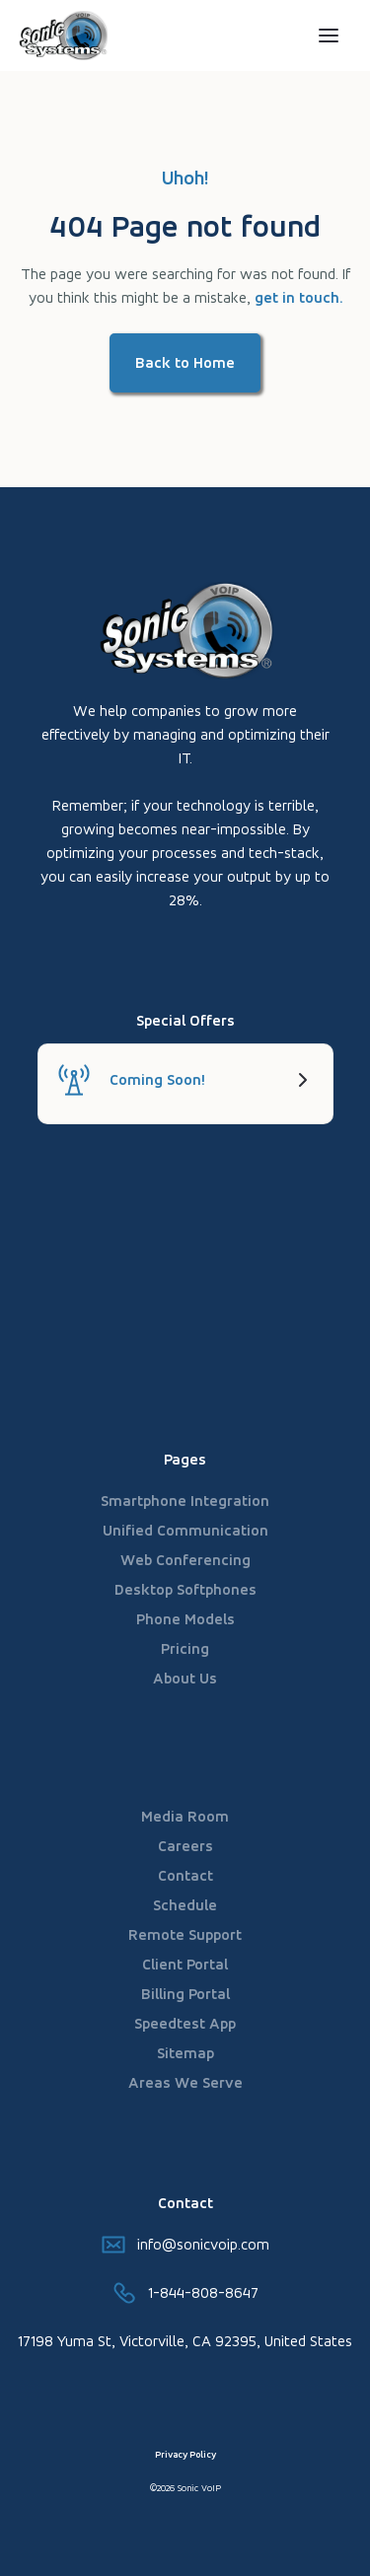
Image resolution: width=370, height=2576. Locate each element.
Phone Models (185, 1619)
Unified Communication (185, 1530)
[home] (92, 35)
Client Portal (185, 1964)
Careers (185, 1845)
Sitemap (185, 2052)
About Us (185, 1678)
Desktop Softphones (185, 1589)
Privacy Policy (185, 2454)
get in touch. (298, 297)
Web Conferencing (185, 1559)
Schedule (185, 1905)
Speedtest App (185, 2023)
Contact (185, 1875)
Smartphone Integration (185, 1500)
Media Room (185, 1816)
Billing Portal (185, 1993)
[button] (328, 35)
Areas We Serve (185, 2082)
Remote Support (185, 1934)
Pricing (185, 1648)
